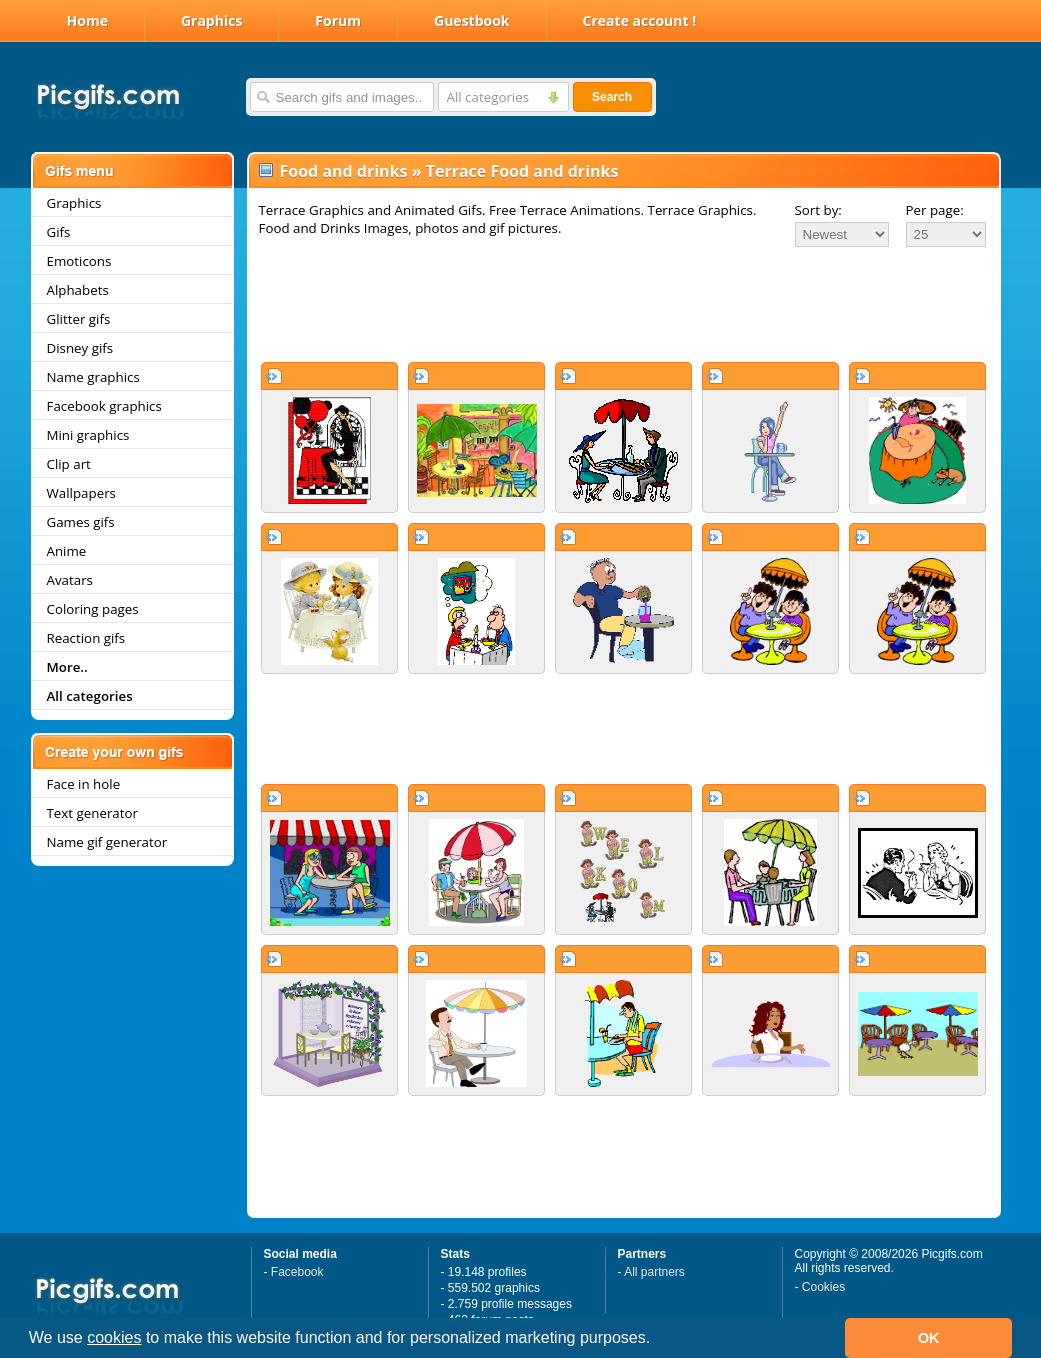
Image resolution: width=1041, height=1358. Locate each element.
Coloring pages (93, 609)
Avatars (70, 580)
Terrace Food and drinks (522, 171)
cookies (114, 1337)
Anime (67, 551)
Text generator (92, 813)
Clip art (69, 464)
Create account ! (640, 20)
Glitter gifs (79, 319)
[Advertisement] (624, 304)
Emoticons (79, 261)
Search (612, 97)
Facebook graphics (104, 406)
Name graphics (93, 377)
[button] (658, 1340)
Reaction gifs (86, 638)
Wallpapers (81, 493)
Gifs (59, 232)
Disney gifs (80, 348)
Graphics (211, 20)
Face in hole (84, 784)
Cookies (823, 1287)
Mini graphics (88, 435)
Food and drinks (344, 171)
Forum (338, 20)
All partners (654, 1272)
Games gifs (81, 522)
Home (87, 20)
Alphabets (78, 290)
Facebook (297, 1272)
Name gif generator (107, 842)
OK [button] (929, 1338)
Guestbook (472, 20)
